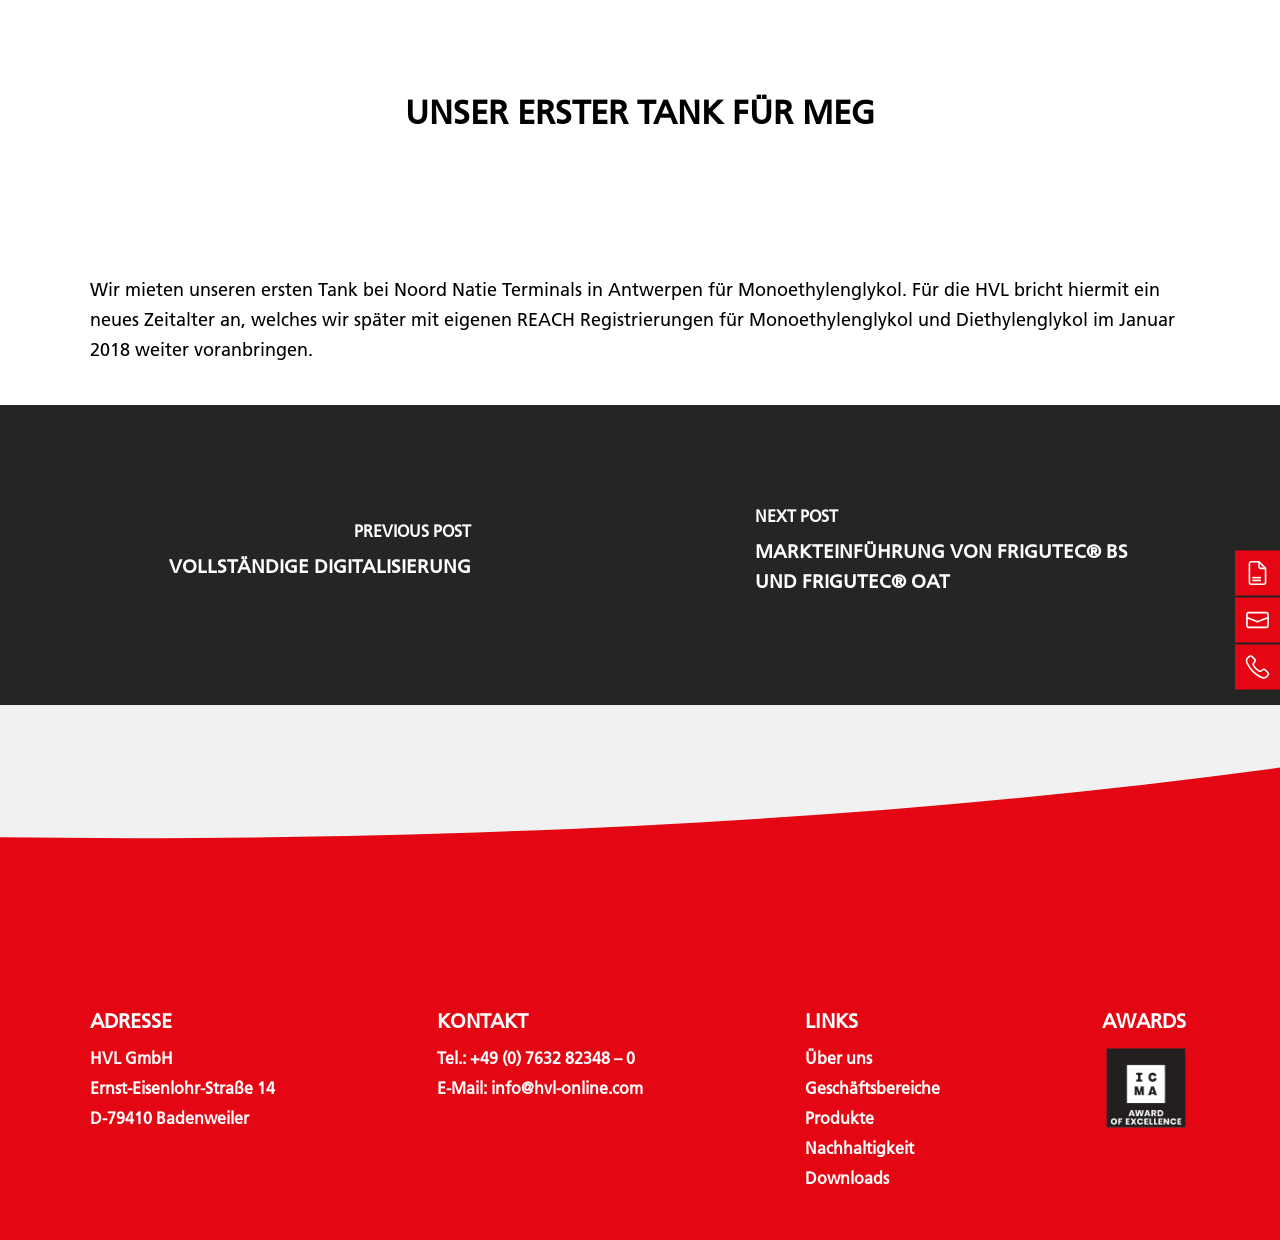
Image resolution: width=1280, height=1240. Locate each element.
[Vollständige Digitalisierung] (320, 555)
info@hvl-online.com (567, 1088)
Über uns (329, 72)
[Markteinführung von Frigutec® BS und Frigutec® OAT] (960, 555)
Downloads (950, 72)
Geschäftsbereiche (476, 72)
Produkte (648, 72)
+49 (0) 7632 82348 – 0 (552, 1058)
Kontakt (1064, 72)
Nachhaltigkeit (804, 72)
